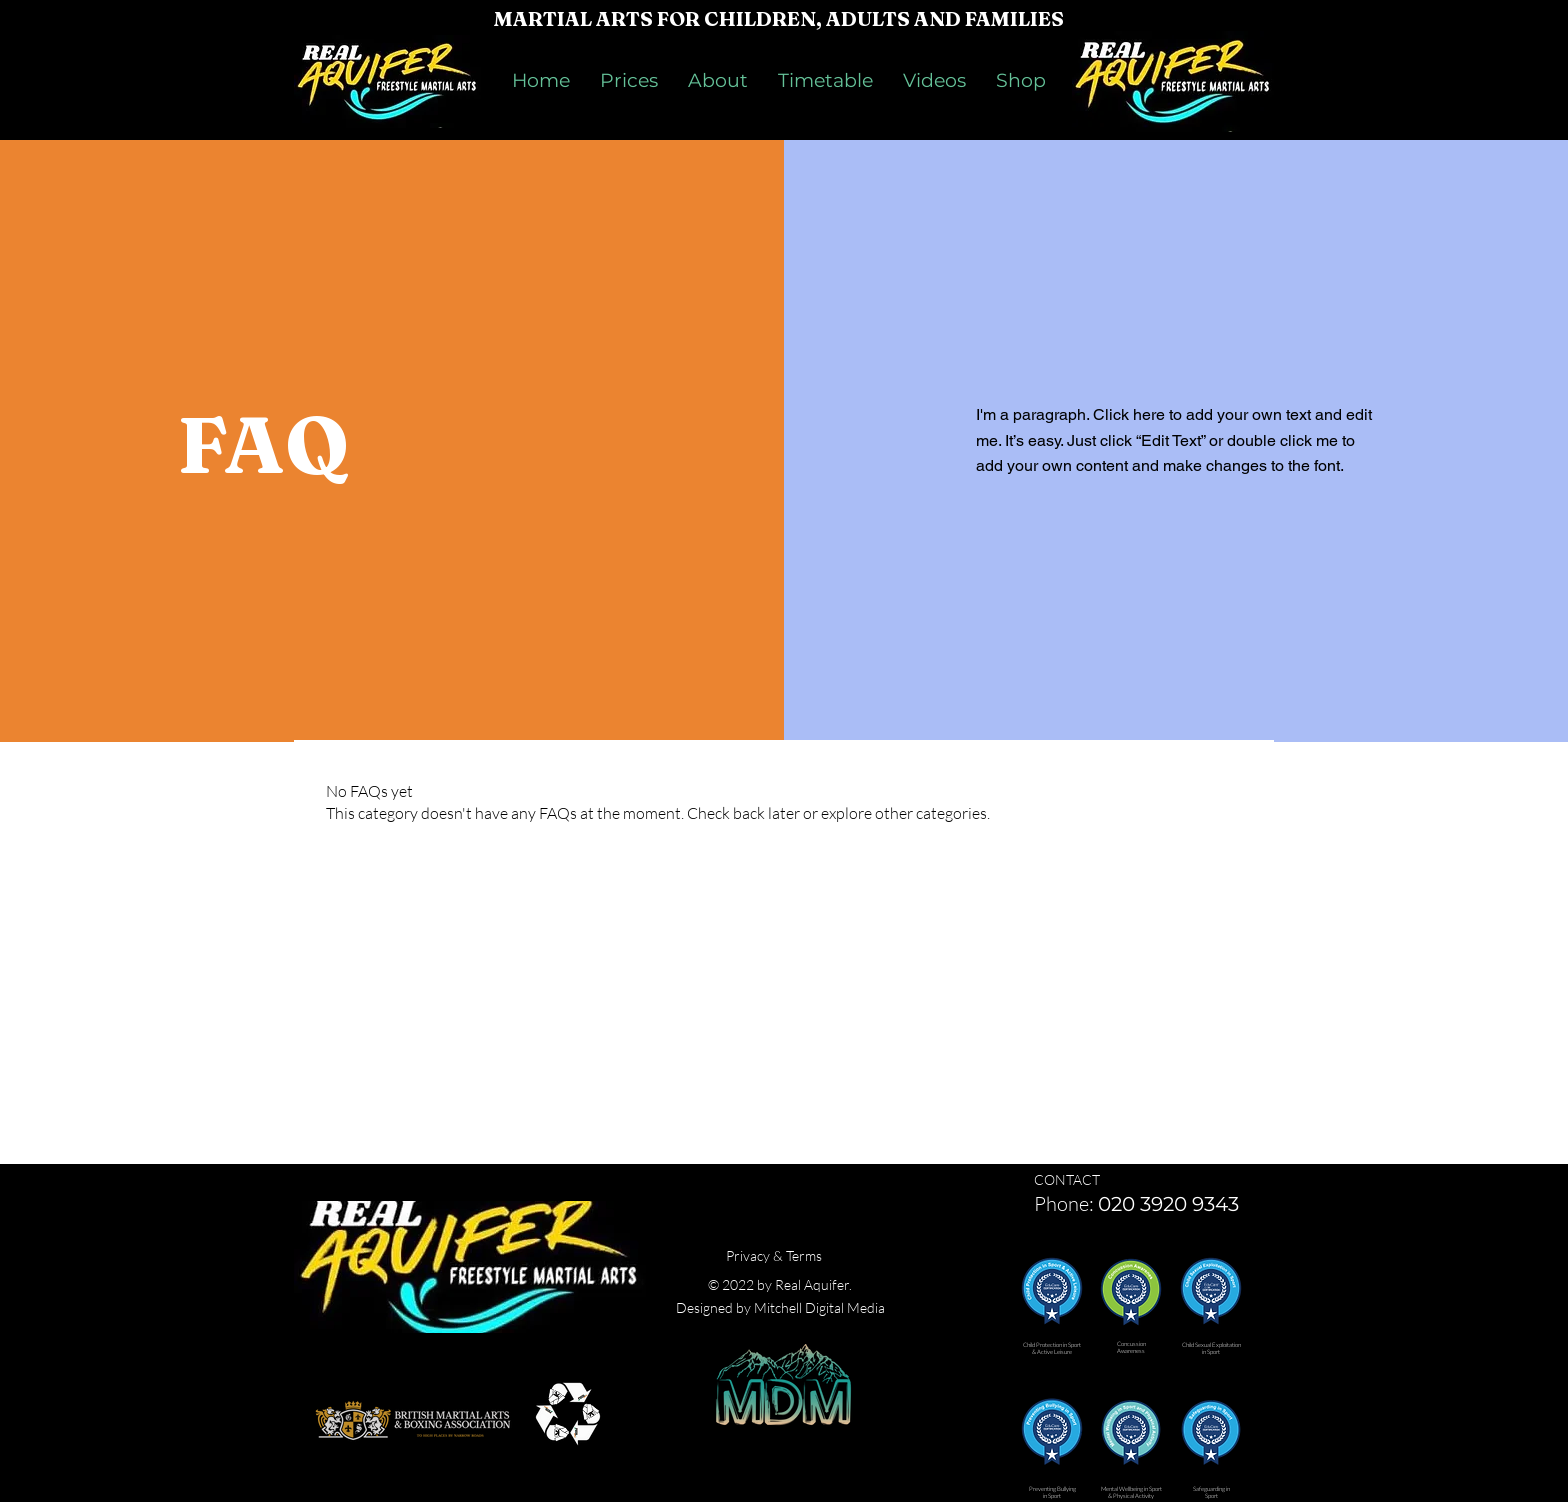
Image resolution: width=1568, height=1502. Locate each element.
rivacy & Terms (778, 1255)
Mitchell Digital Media (819, 1307)
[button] (1052, 1288)
